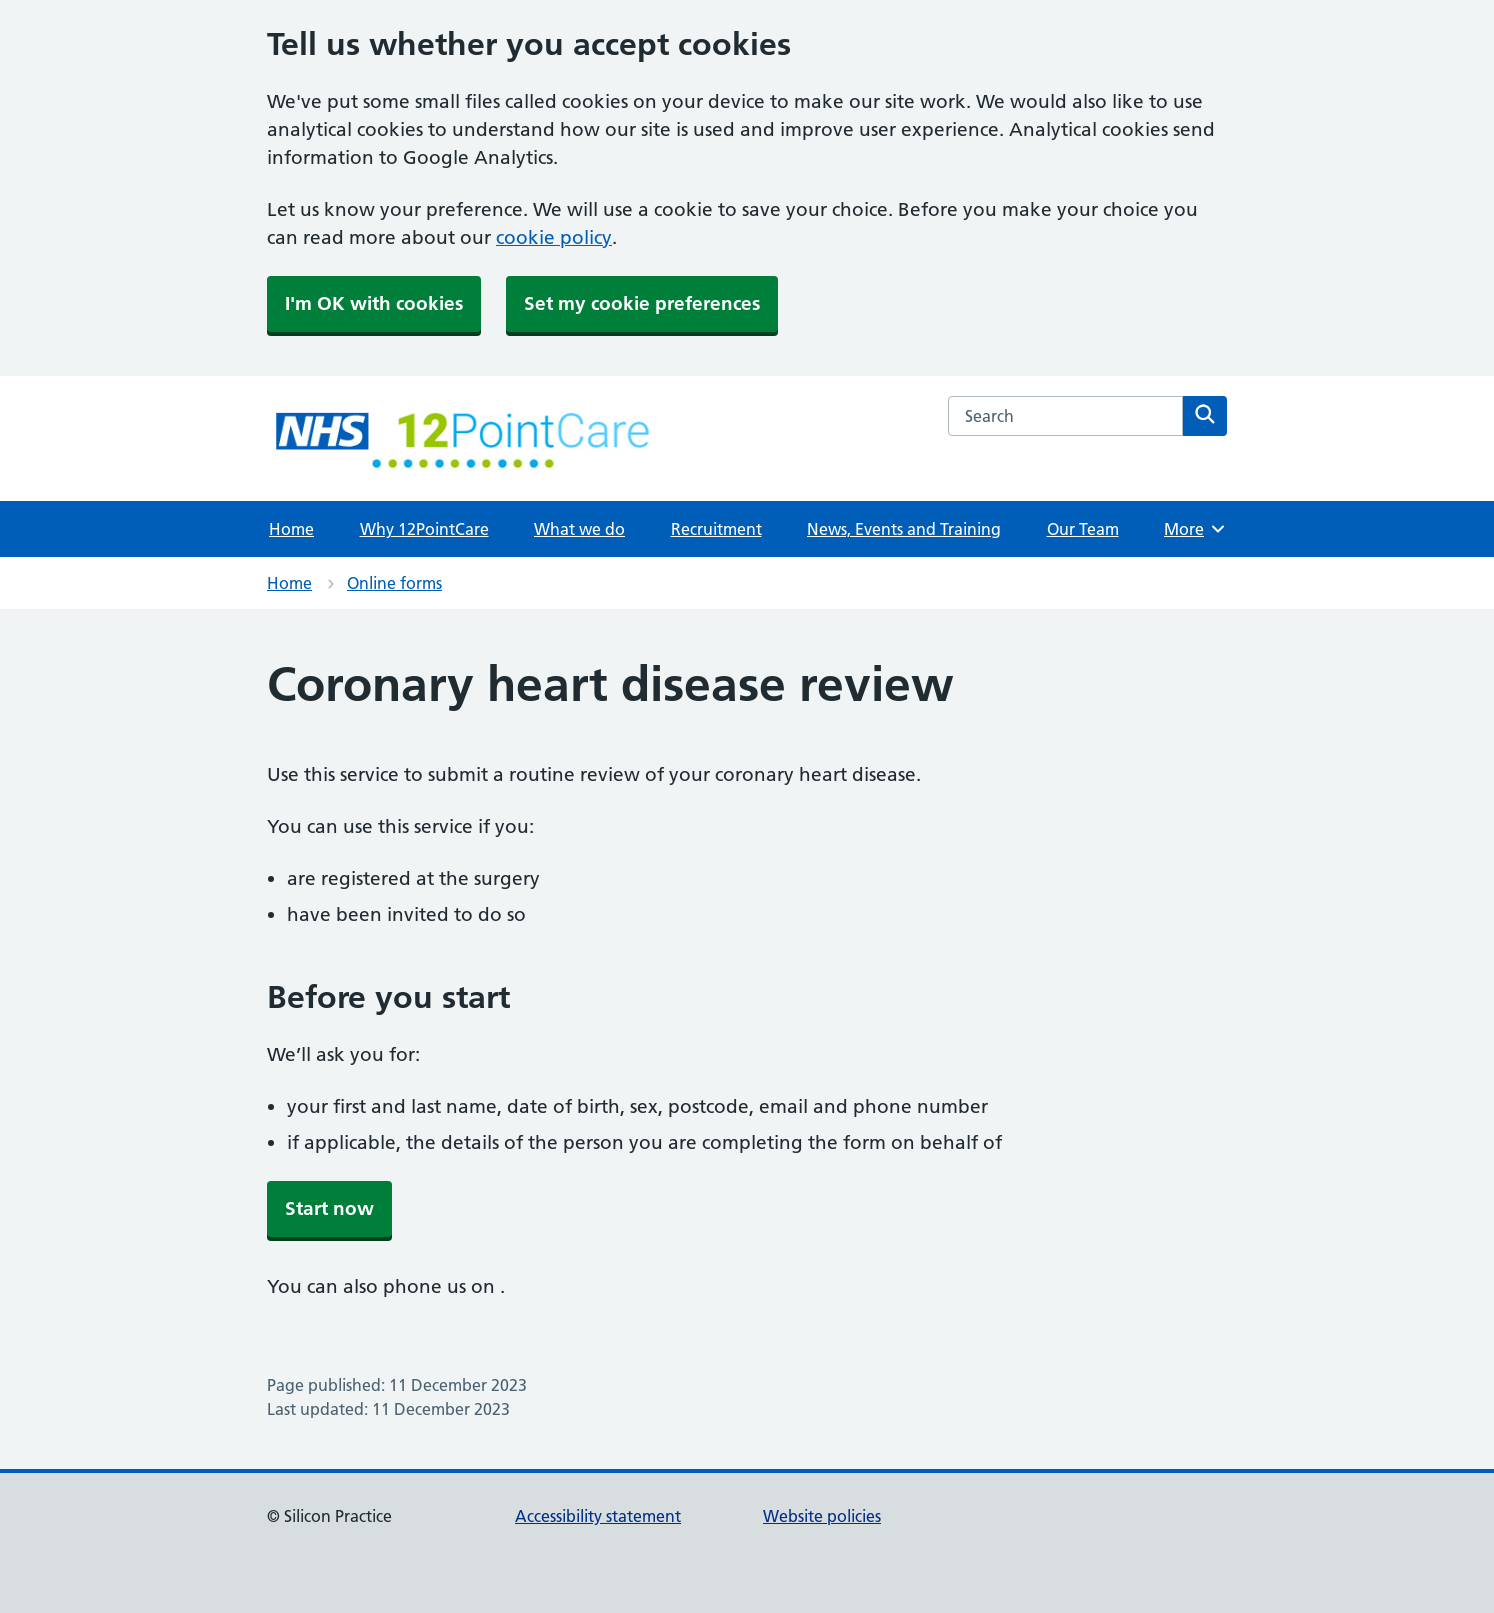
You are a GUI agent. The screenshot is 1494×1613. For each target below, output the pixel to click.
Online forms (394, 583)
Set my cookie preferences (642, 303)
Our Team (1083, 529)
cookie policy (554, 237)
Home (291, 529)
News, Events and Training (904, 529)
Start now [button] (329, 1208)
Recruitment (716, 529)
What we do (579, 529)
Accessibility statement (598, 1516)
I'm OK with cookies (374, 303)
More (1195, 529)
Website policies (822, 1516)
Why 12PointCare (424, 529)
